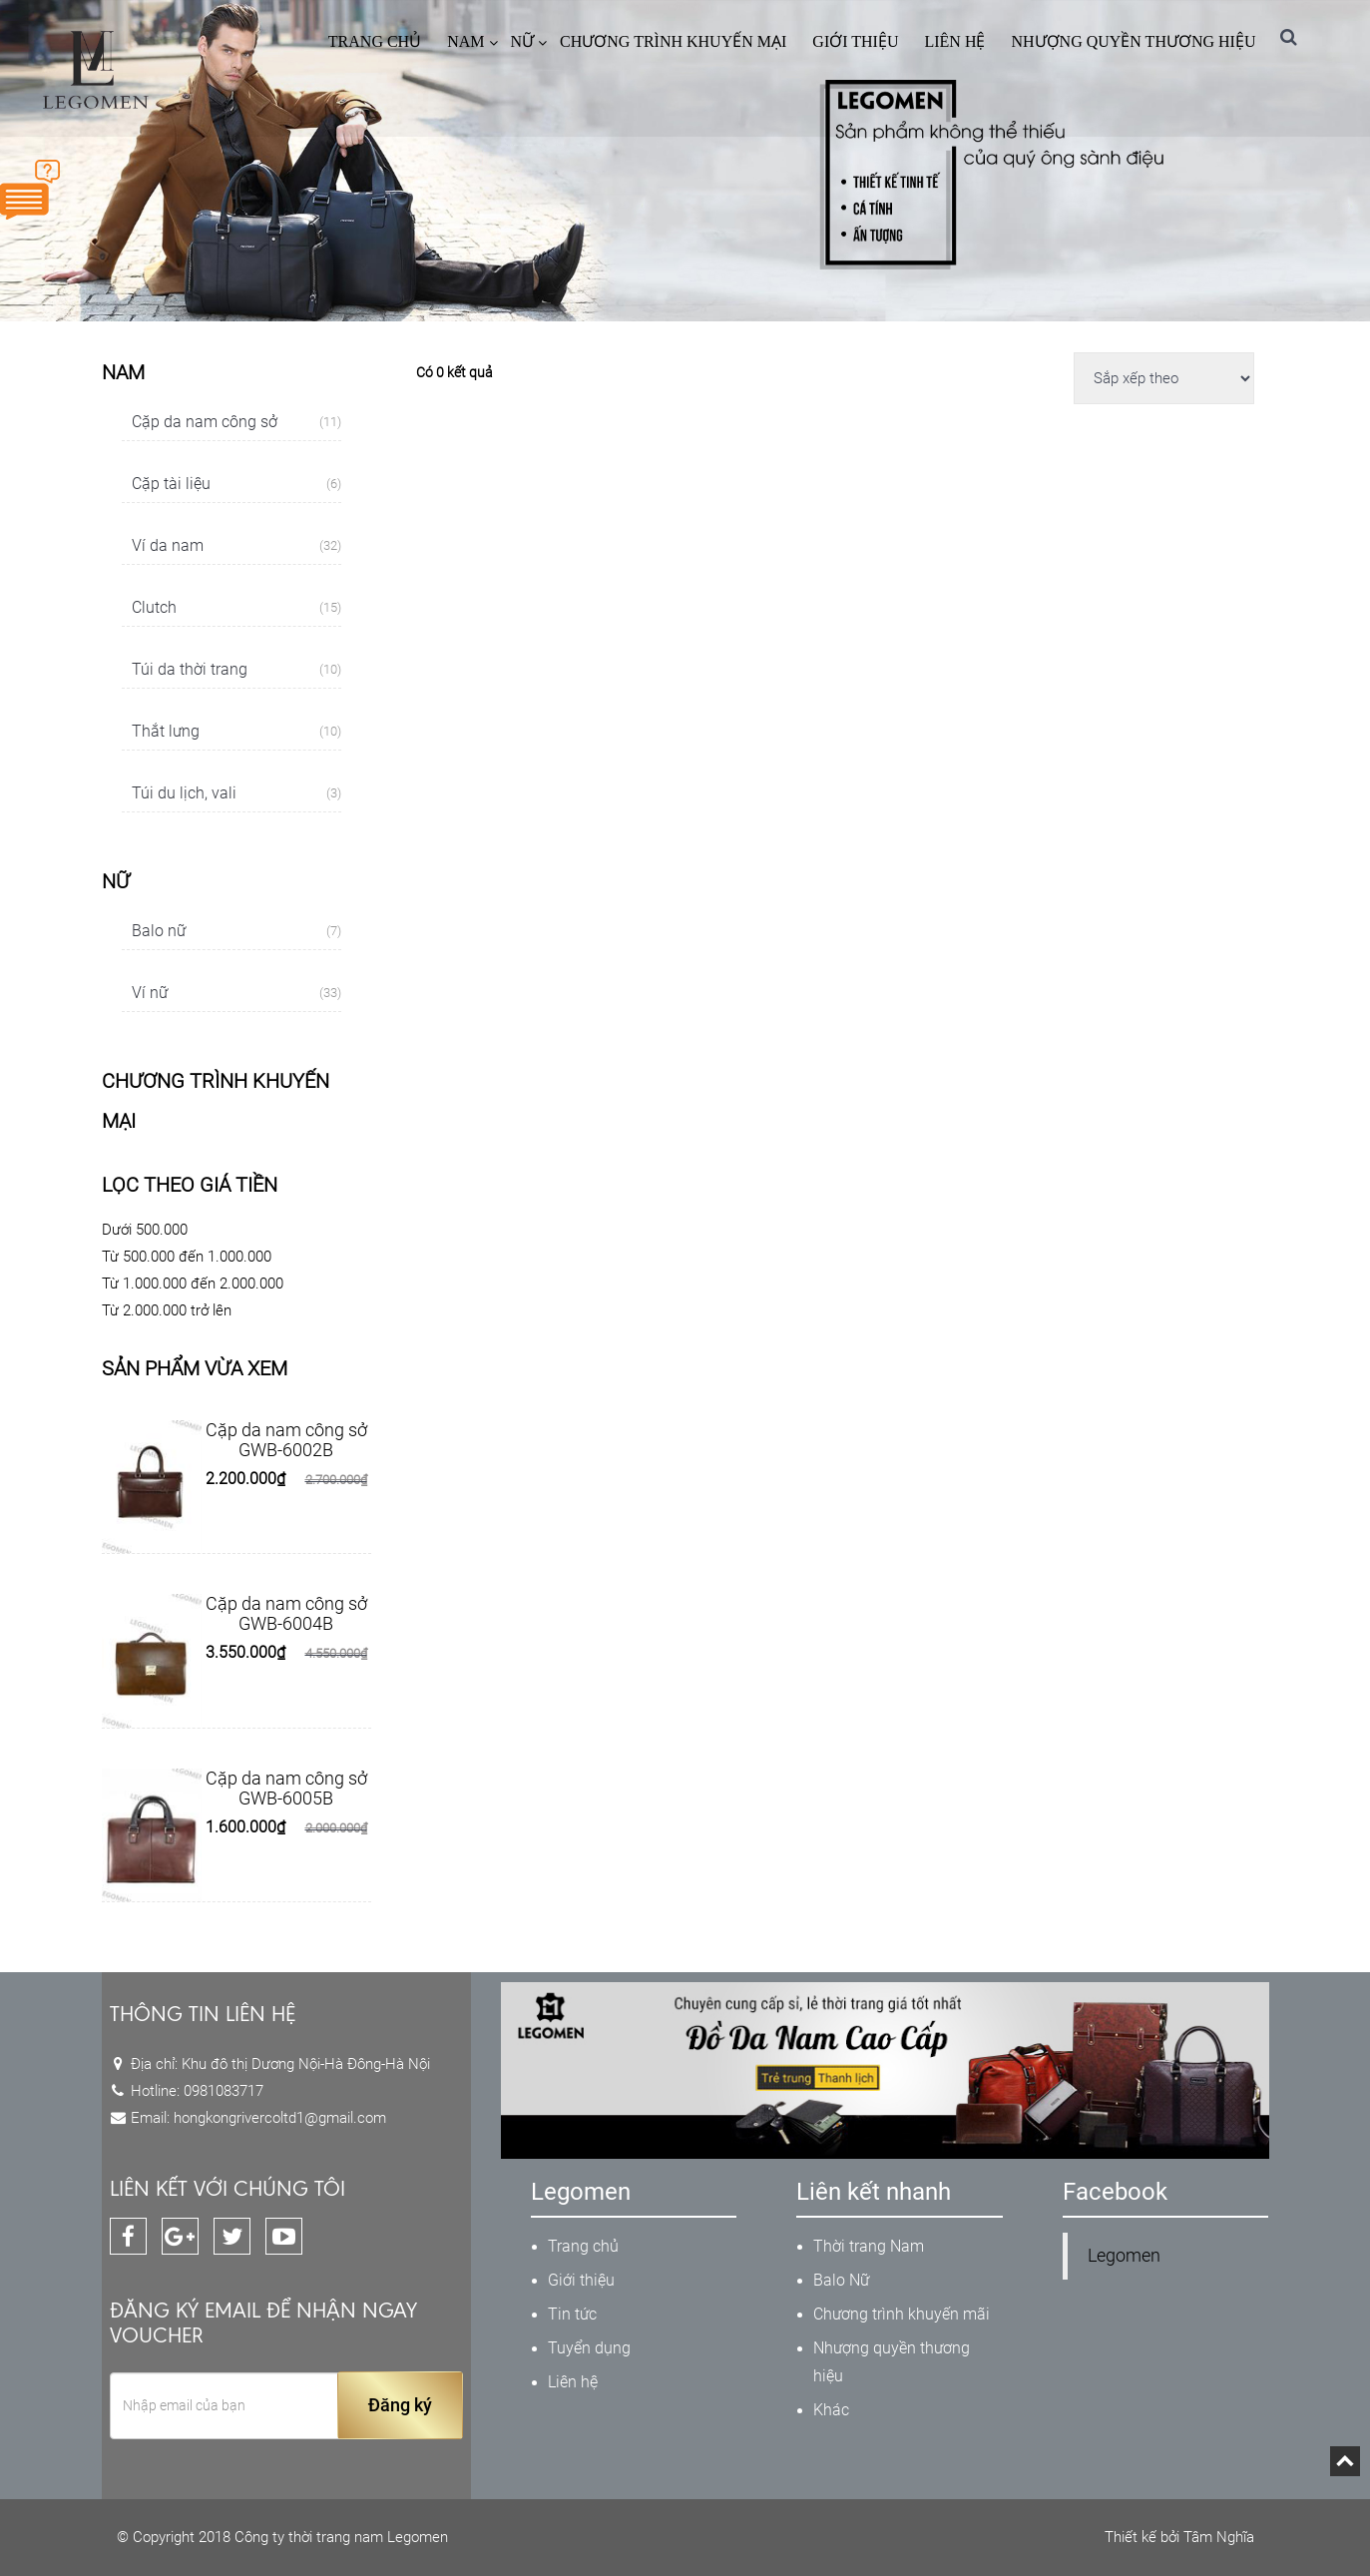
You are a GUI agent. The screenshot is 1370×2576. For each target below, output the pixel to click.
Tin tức (572, 2314)
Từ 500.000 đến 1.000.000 (186, 1257)
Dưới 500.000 (145, 1230)
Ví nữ (236, 993)
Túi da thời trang (236, 670)
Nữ (523, 41)
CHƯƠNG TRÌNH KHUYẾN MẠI (673, 41)
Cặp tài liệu (236, 484)
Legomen (1124, 2256)
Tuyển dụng (589, 2347)
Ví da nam (236, 546)
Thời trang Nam (868, 2246)
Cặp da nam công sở (236, 422)
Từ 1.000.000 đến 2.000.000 (192, 1283)
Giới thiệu (855, 41)
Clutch (236, 608)
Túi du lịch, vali (236, 793)
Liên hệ (954, 41)
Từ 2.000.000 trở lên (166, 1310)
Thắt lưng (236, 732)
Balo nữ (236, 931)
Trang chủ (374, 41)
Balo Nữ (841, 2280)
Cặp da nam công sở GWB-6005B (286, 1788)
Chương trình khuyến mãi (901, 2314)
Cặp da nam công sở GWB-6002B (286, 1439)
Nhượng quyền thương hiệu (1133, 41)
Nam (465, 41)
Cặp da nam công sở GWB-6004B (286, 1613)
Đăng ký (400, 2404)
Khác (831, 2409)
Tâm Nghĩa (1218, 2537)
